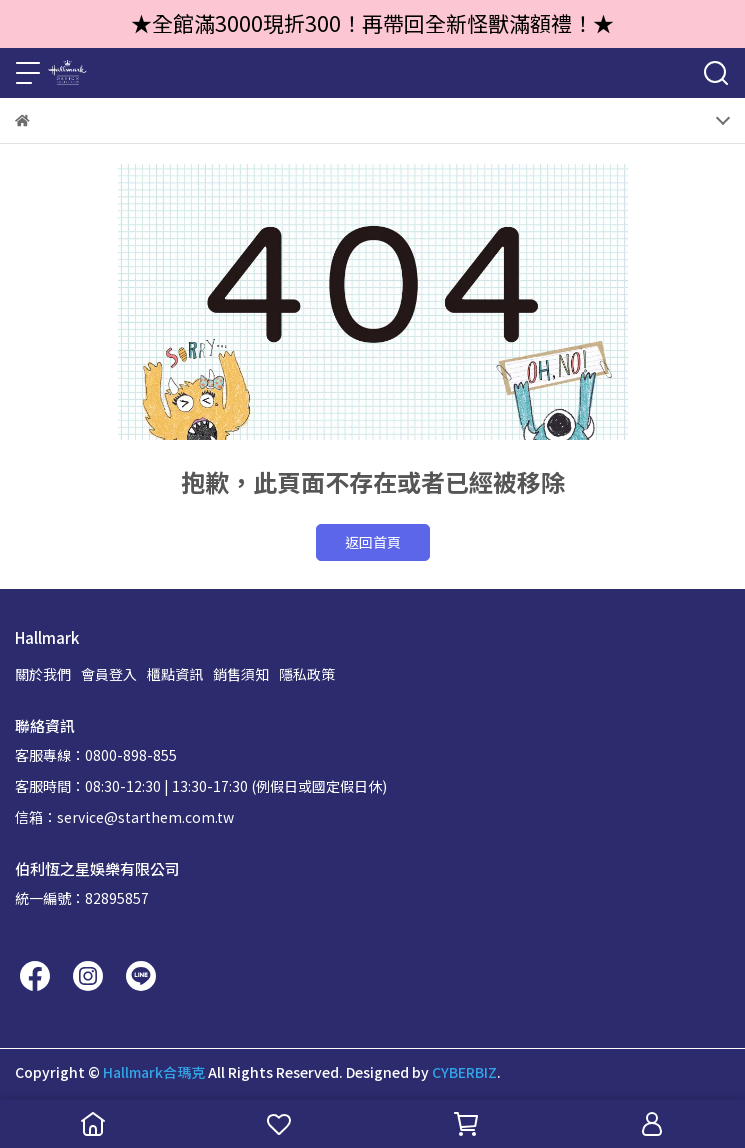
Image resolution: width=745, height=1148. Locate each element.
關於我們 (43, 674)
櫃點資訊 (175, 674)
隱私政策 (307, 674)
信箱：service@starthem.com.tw (124, 817)
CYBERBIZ (464, 1072)
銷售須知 (241, 674)
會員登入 (109, 674)
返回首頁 (373, 542)
